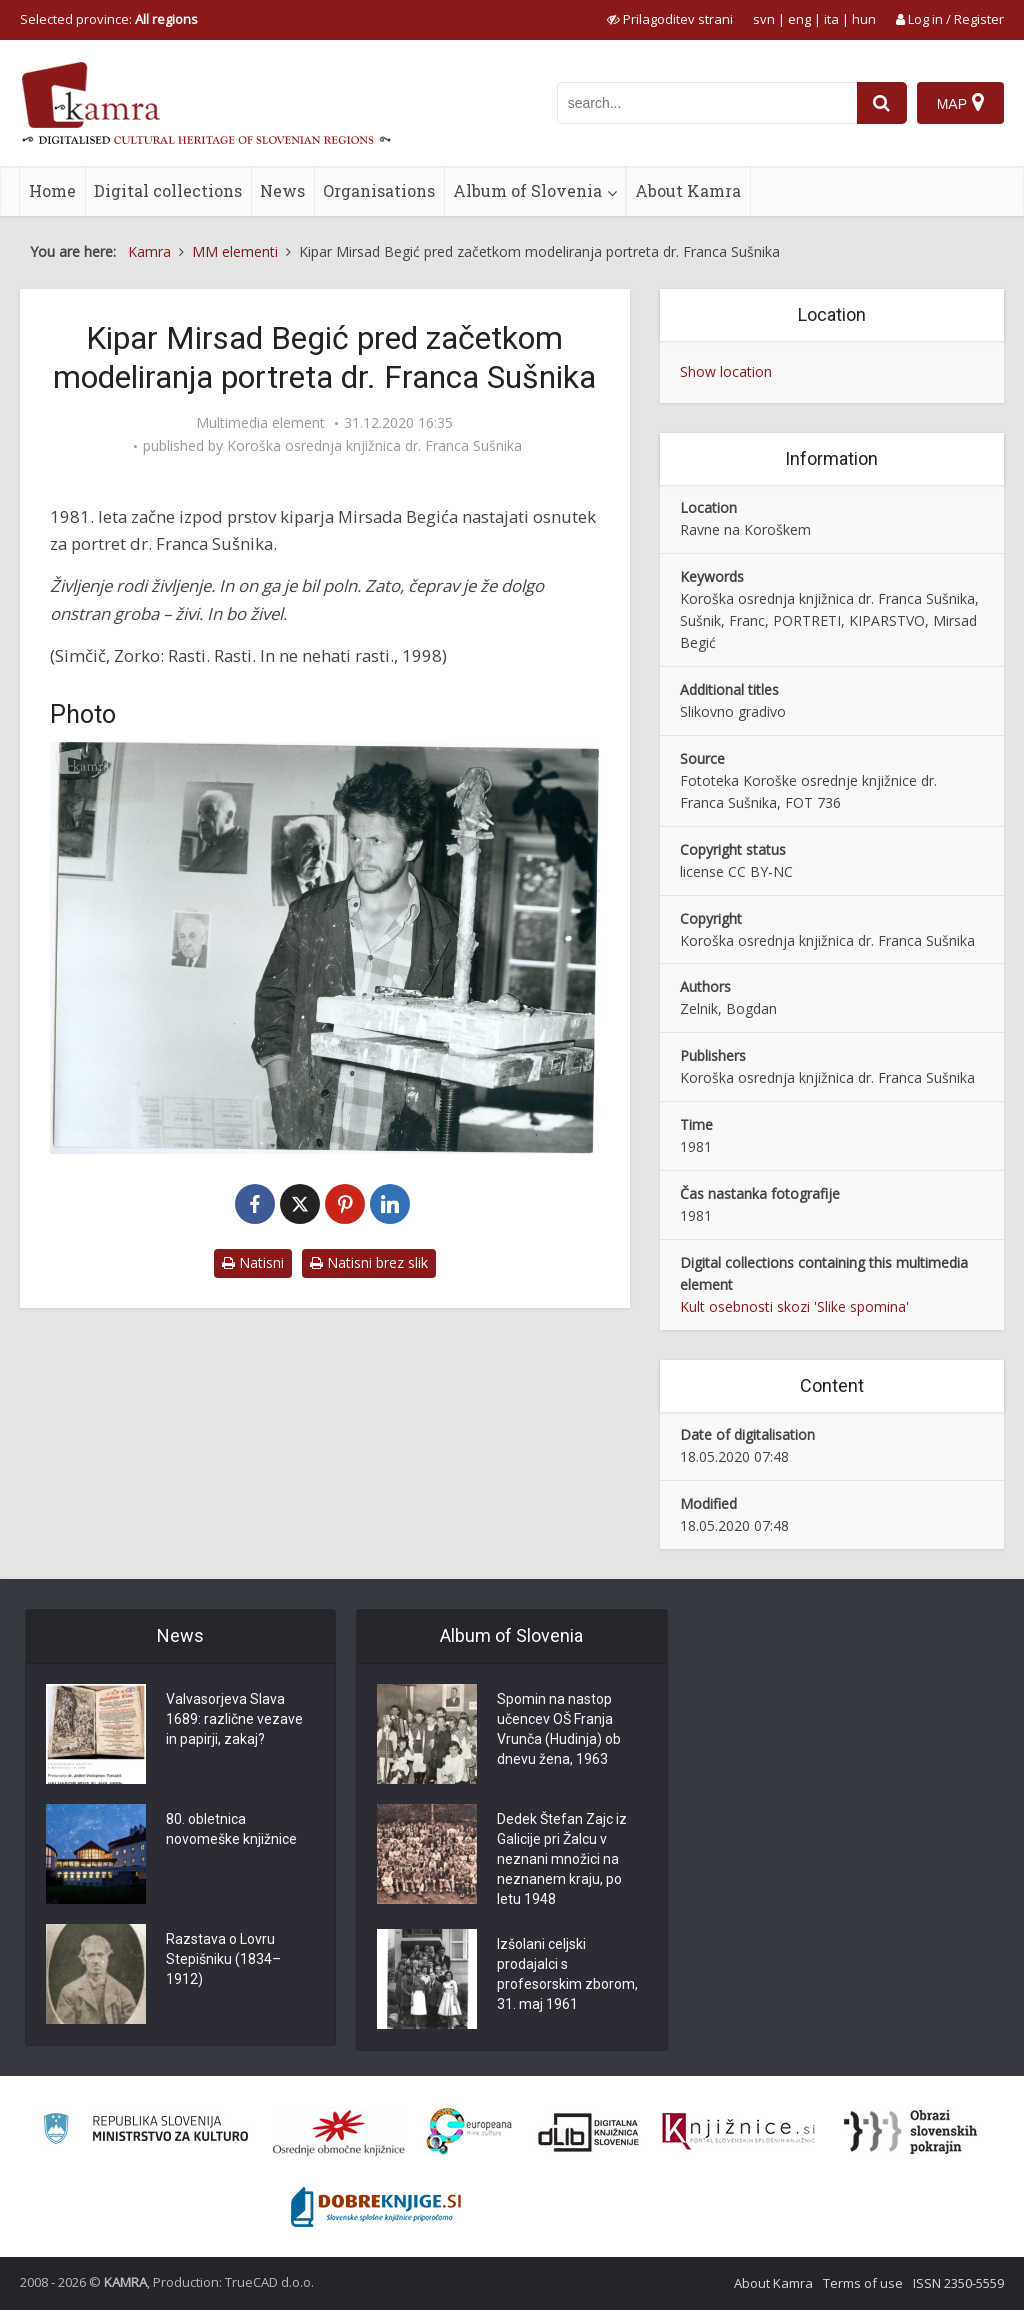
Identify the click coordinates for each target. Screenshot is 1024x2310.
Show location (726, 371)
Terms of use (863, 2283)
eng (799, 19)
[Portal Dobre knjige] (376, 2207)
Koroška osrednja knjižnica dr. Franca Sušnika (374, 446)
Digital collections (168, 190)
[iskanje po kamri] (707, 103)
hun (864, 19)
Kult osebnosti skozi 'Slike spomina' (794, 1306)
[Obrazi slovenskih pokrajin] (910, 2132)
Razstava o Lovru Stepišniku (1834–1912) (223, 1959)
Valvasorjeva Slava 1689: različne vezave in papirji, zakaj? (234, 1719)
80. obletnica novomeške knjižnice (231, 1829)
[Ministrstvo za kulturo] (145, 2131)
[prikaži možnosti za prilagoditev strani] (670, 19)
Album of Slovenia (527, 190)
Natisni (253, 1262)
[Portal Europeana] (469, 2131)
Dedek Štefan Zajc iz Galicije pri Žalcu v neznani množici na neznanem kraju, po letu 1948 (562, 1859)
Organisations (379, 190)
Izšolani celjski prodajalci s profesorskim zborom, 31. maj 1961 (567, 1974)
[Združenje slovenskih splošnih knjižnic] (738, 2132)
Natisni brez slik (369, 1262)
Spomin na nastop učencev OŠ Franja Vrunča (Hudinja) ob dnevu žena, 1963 (559, 1729)
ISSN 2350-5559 (958, 2283)
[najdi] (882, 103)
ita (831, 19)
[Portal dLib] (589, 2132)
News (282, 190)
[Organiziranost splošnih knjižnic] (339, 2132)
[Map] (960, 103)
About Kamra (688, 190)
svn (764, 19)
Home (52, 190)
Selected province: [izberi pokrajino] (109, 19)
